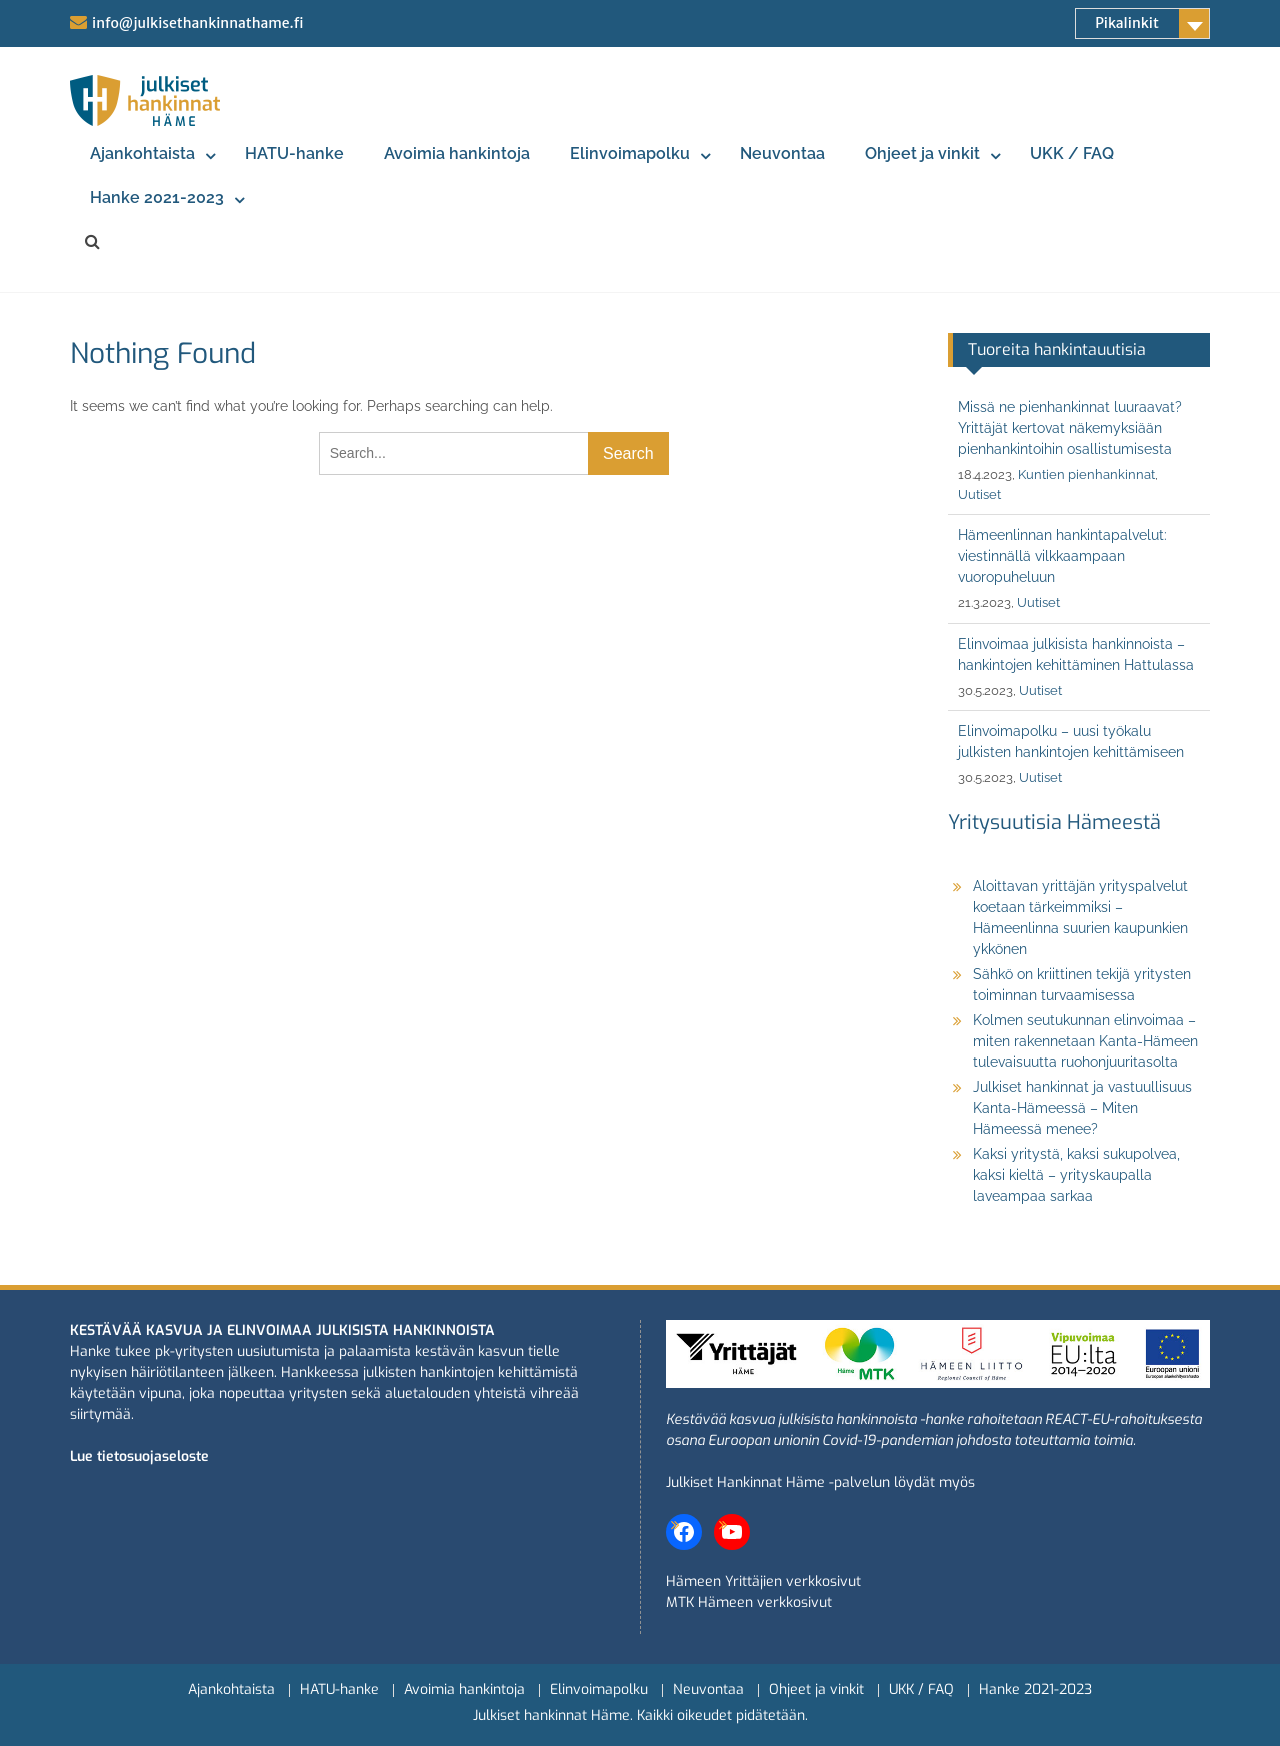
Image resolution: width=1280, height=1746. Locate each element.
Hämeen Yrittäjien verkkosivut (763, 1581)
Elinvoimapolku (630, 153)
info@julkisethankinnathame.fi (197, 23)
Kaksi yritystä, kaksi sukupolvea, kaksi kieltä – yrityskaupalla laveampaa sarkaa (1076, 1175)
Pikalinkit (1127, 23)
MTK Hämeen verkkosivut (749, 1602)
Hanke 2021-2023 (157, 197)
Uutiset (979, 494)
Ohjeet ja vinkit (922, 153)
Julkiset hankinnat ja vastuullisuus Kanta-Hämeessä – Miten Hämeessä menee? (1082, 1108)
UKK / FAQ (1072, 153)
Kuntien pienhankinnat (1086, 474)
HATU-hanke (294, 153)
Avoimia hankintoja (457, 153)
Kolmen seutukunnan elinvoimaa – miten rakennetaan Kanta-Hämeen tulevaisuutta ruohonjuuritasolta (1085, 1041)
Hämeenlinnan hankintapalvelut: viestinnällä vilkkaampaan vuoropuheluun (1062, 556)
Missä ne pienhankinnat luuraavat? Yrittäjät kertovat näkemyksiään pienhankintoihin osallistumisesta (1070, 428)
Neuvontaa (782, 153)
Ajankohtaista (142, 153)
